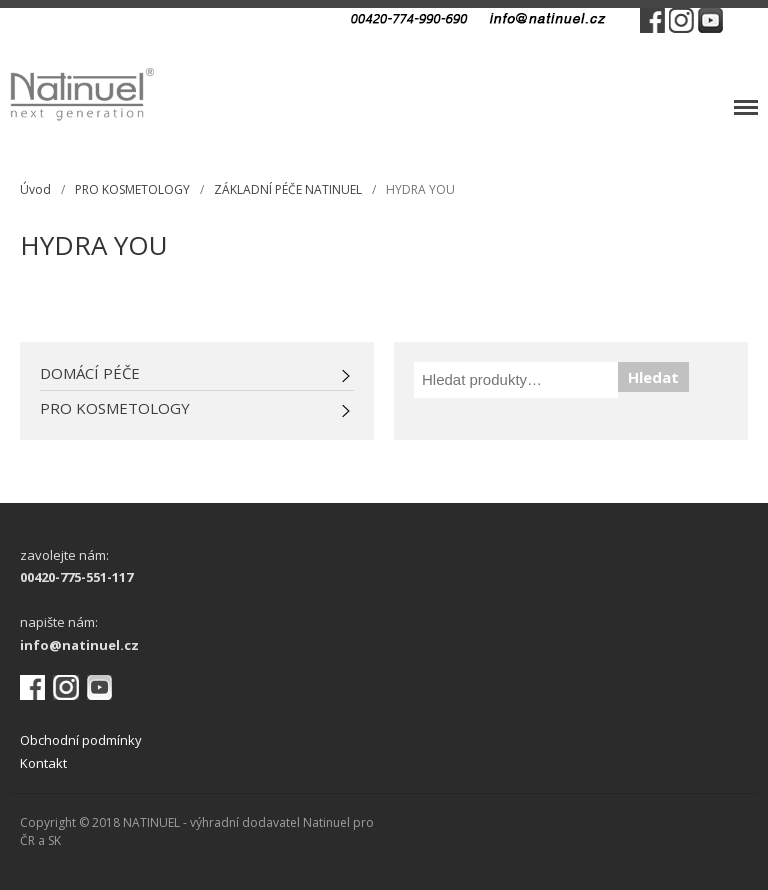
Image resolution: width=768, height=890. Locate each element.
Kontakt (43, 763)
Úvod (35, 189)
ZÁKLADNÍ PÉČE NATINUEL (288, 189)
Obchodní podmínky (81, 740)
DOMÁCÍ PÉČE (90, 373)
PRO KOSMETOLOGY (132, 189)
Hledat (653, 377)
